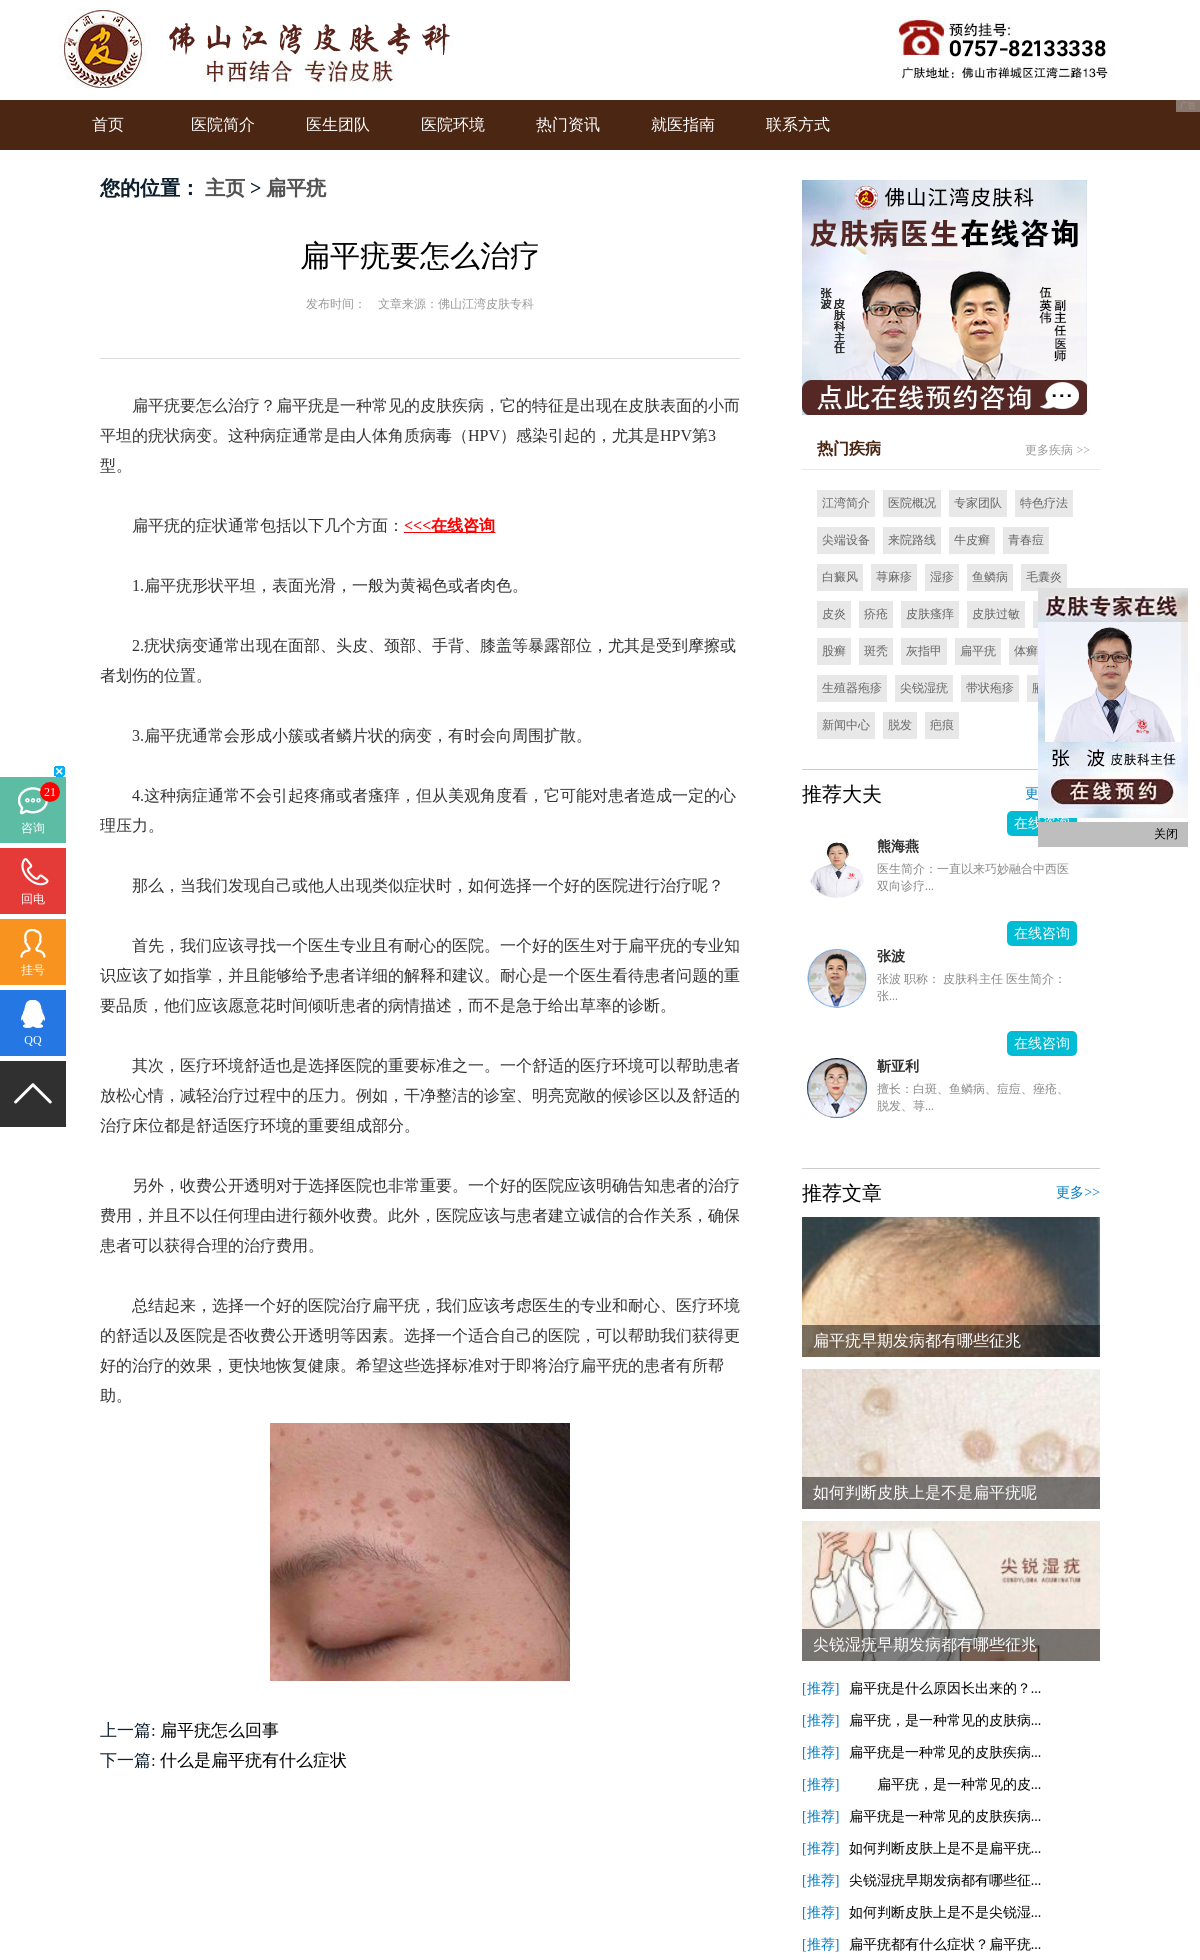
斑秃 (876, 651)
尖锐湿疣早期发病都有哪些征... (945, 1880)
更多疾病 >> (1057, 450)
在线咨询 (1042, 933)
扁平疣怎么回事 (219, 1730)
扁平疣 (296, 188)
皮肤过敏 (996, 614)
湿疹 (942, 577)
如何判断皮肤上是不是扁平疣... (945, 1848)
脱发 (900, 725)
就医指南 (683, 124)
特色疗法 (1044, 503)
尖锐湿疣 (924, 688)
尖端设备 (846, 540)
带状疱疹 (990, 688)
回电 (33, 899)
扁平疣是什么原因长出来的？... (945, 1688)
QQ (32, 1040)
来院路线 (912, 540)
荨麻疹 (894, 577)
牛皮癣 (972, 540)
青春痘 (1026, 540)
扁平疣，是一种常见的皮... (945, 1784)
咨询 (33, 828)
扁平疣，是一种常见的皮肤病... (945, 1720)
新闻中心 (846, 725)
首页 (108, 124)
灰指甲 (924, 651)
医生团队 (338, 124)
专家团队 (978, 503)
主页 (225, 188)
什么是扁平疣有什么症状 (253, 1760)
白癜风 (840, 577)
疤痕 (942, 725)
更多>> (1078, 1192)
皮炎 (834, 614)
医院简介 (223, 124)
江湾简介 (846, 503)
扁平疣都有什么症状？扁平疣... (945, 1944)
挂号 (33, 970)
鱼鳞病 (990, 577)
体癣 (1026, 651)
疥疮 (876, 614)
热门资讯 (568, 124)
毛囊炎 (1044, 577)
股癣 (834, 651)
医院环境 (453, 124)
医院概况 (912, 503)
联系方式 (798, 124)
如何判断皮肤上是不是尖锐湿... (945, 1912)
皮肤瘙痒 (930, 614)
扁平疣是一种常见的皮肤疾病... (945, 1752)
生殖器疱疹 (852, 688)
